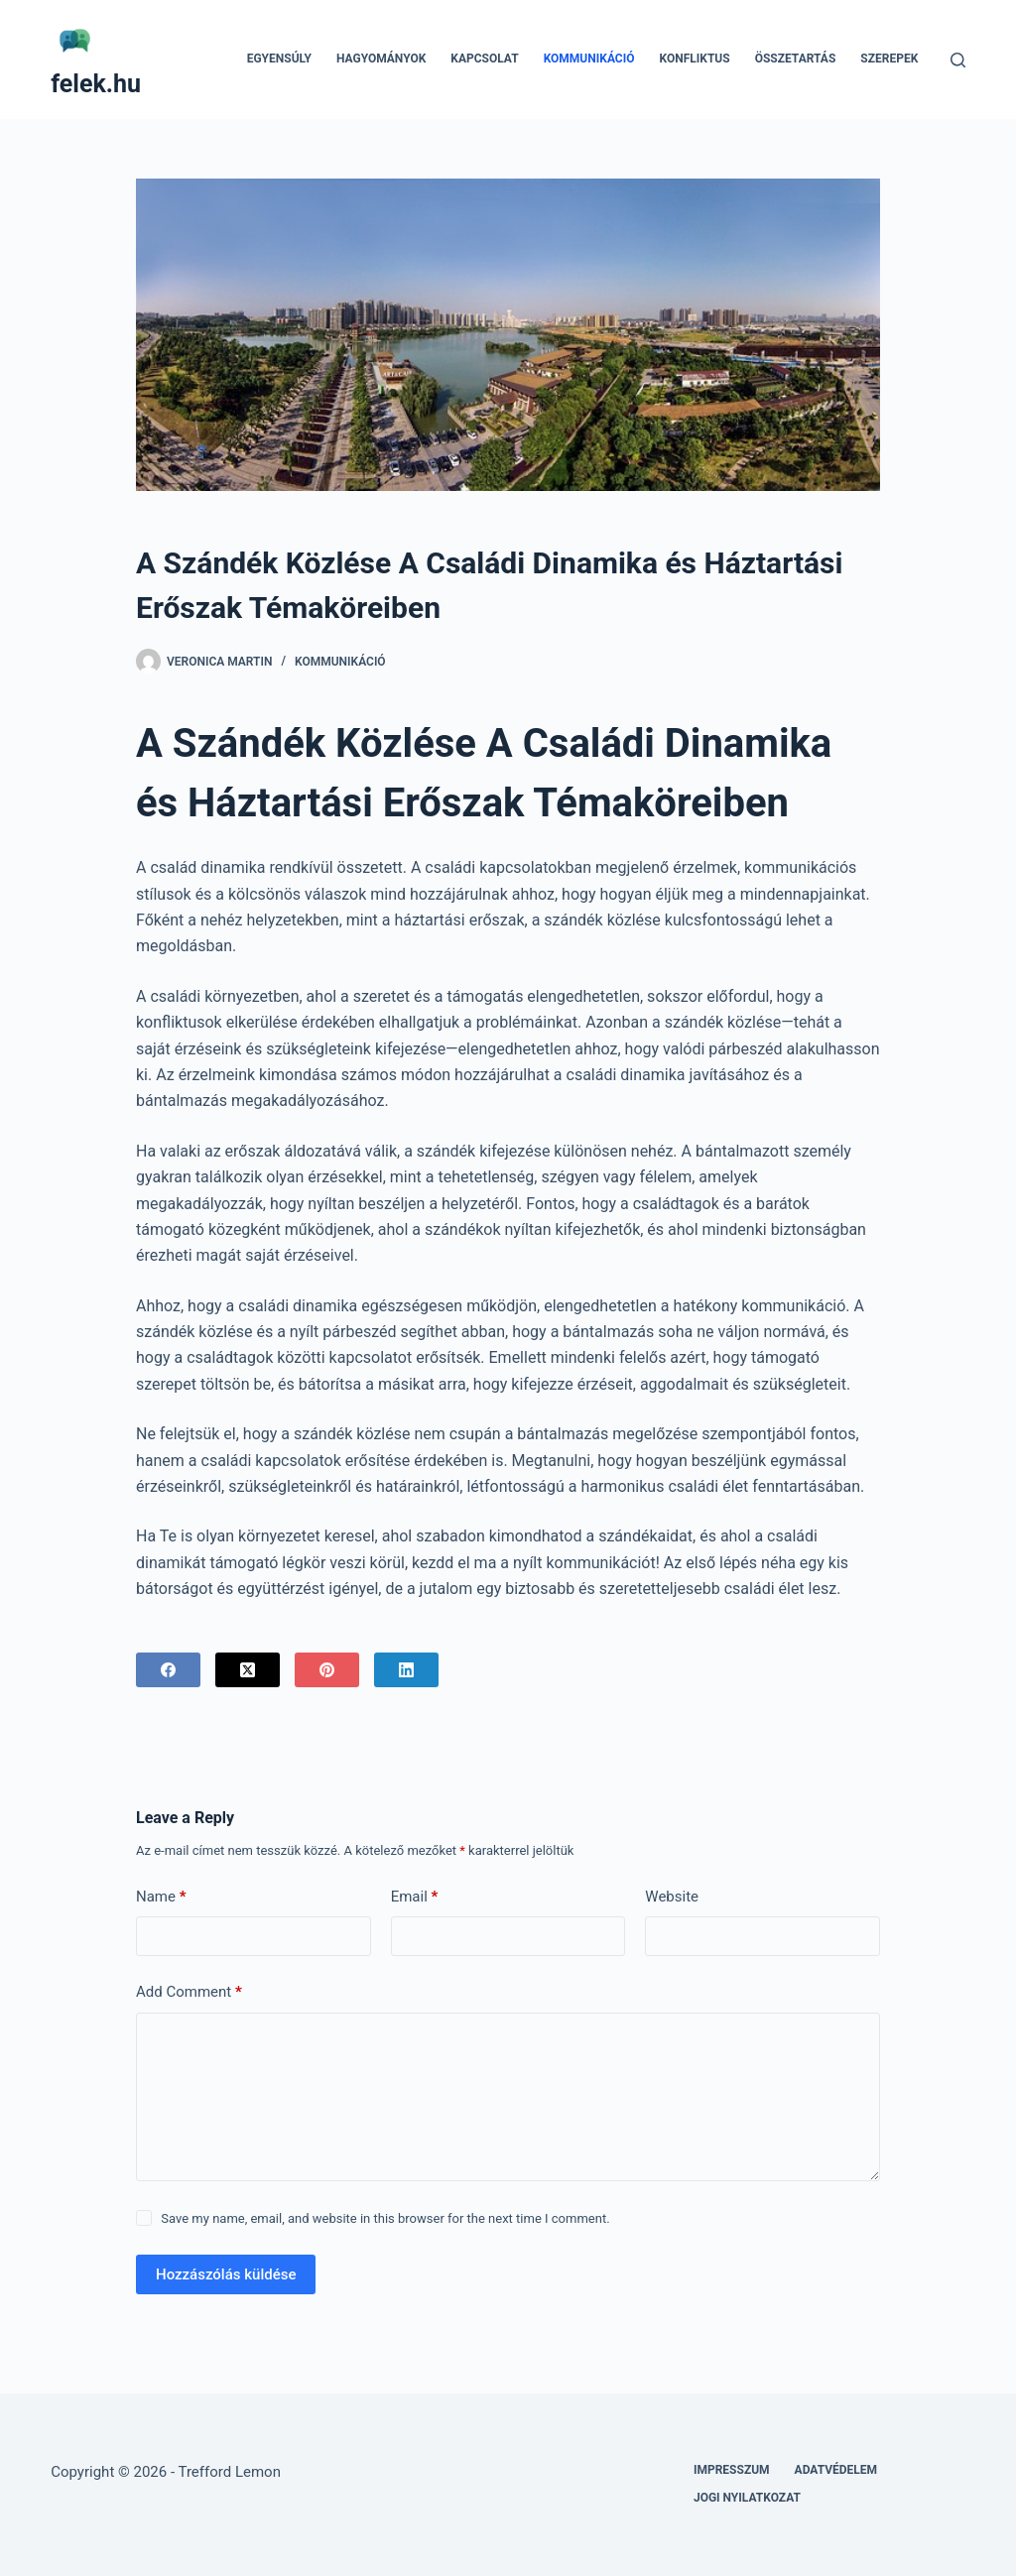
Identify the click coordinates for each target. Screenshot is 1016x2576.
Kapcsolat (484, 58)
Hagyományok (381, 58)
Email (415, 1897)
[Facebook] (168, 1670)
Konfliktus (694, 58)
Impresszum (732, 2470)
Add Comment (189, 1992)
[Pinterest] (327, 1670)
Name (161, 1897)
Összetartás (795, 58)
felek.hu (96, 83)
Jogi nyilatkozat (747, 2498)
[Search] (958, 60)
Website (671, 1896)
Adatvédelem (836, 2470)
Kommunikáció (589, 58)
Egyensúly (279, 58)
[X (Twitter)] (247, 1670)
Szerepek (889, 58)
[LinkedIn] (406, 1670)
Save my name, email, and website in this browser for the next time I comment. (385, 2218)
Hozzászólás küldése (226, 2274)
